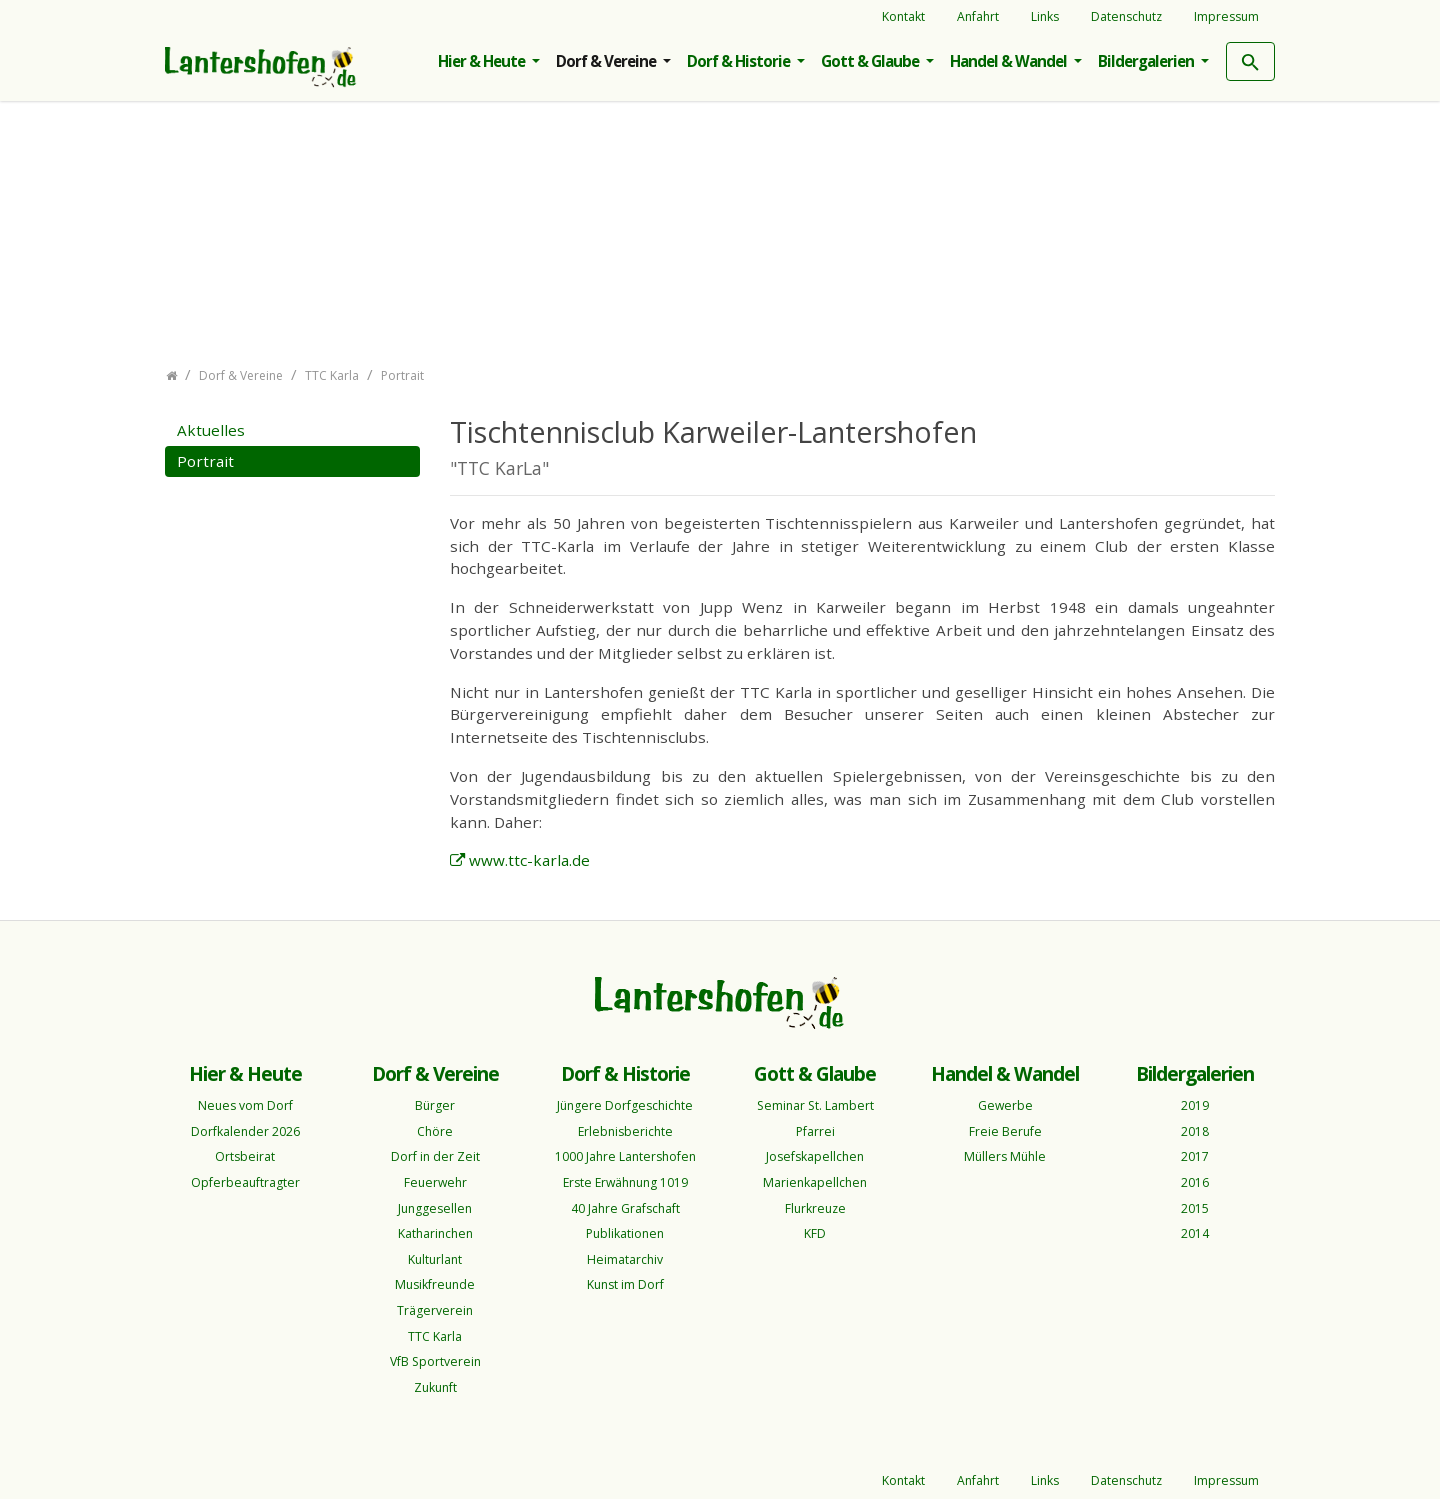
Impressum (1226, 16)
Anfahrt (978, 16)
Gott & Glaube (871, 61)
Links (1045, 16)
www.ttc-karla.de (529, 860)
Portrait (205, 461)
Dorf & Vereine (607, 61)
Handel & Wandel (1010, 61)
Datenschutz (1126, 16)
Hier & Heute (483, 61)
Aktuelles (211, 430)
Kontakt (903, 16)
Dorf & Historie (740, 61)
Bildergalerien (1147, 61)
